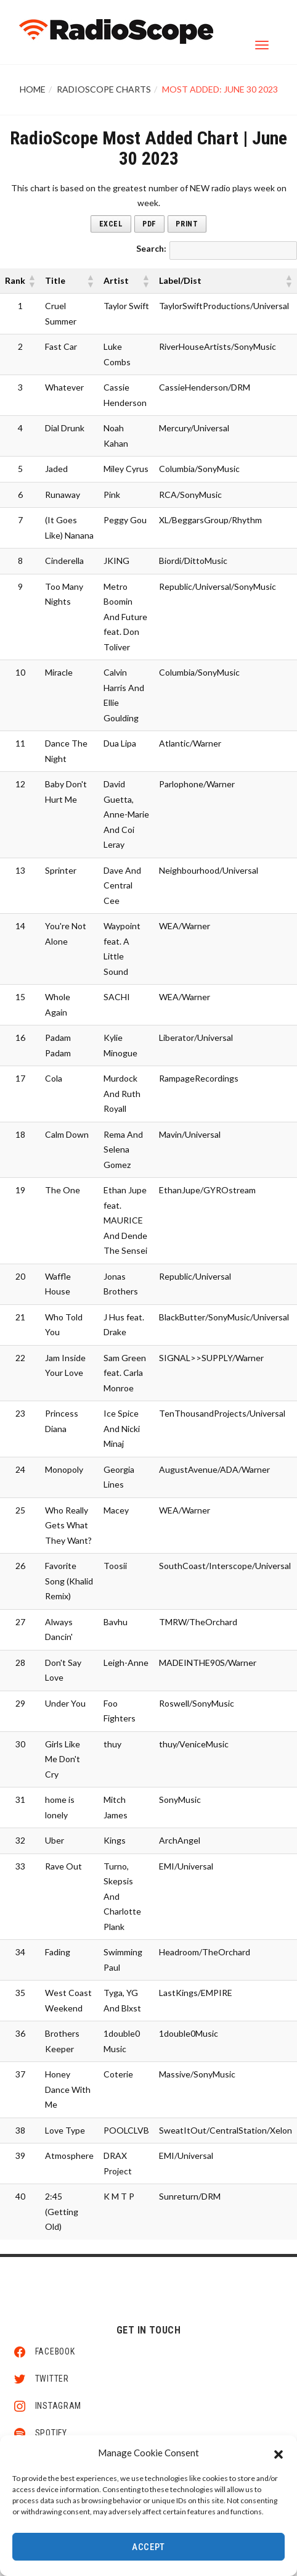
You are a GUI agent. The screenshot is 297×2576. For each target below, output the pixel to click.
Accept (148, 2547)
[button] (278, 2452)
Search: (151, 248)
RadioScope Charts (104, 89)
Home (33, 89)
